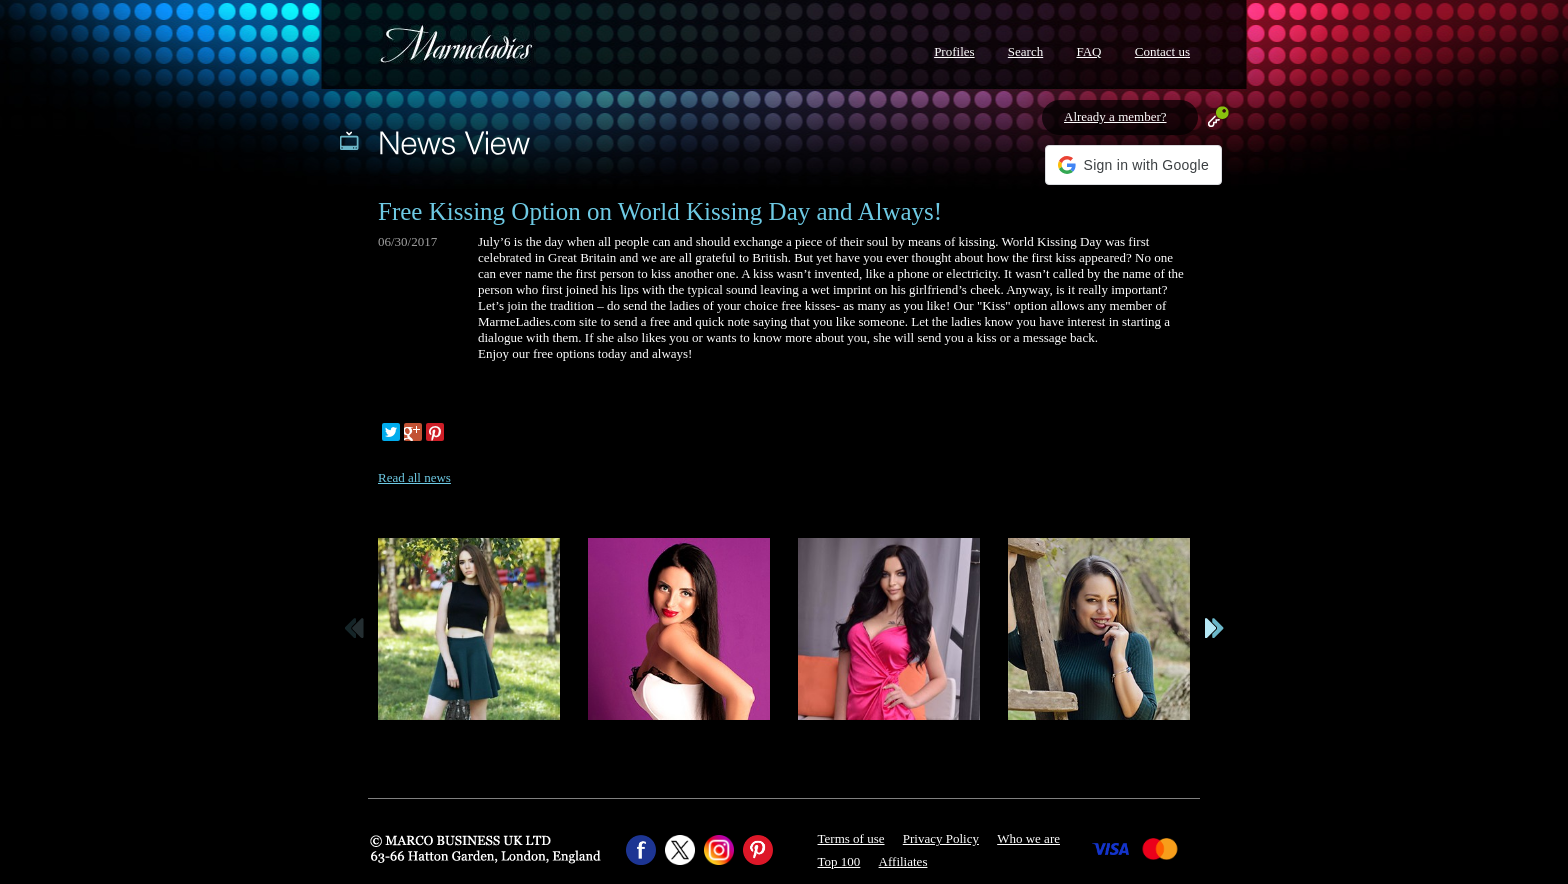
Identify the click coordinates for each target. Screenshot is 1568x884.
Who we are (1028, 838)
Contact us (1162, 51)
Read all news (414, 477)
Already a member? (1115, 116)
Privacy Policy (941, 838)
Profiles (954, 51)
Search (1025, 51)
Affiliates (903, 861)
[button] (1133, 165)
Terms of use (851, 838)
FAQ (1088, 51)
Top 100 (839, 861)
